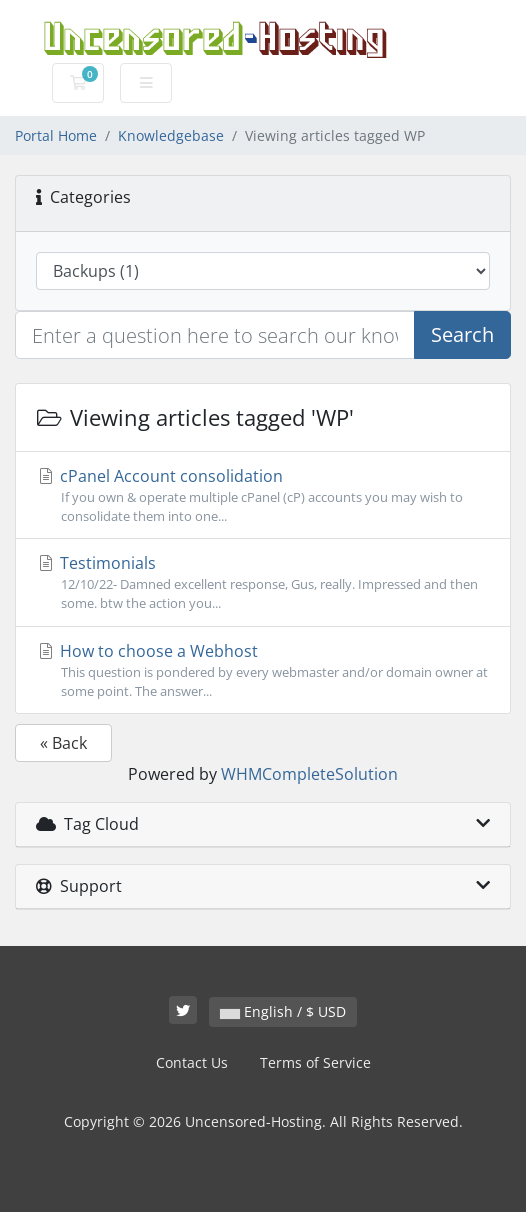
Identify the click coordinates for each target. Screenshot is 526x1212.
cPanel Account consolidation (263, 495)
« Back (63, 743)
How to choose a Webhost (263, 670)
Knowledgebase (171, 135)
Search (462, 334)
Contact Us (192, 1062)
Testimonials (263, 582)
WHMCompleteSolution (309, 774)
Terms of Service (315, 1062)
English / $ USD (283, 1011)
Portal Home (56, 135)
